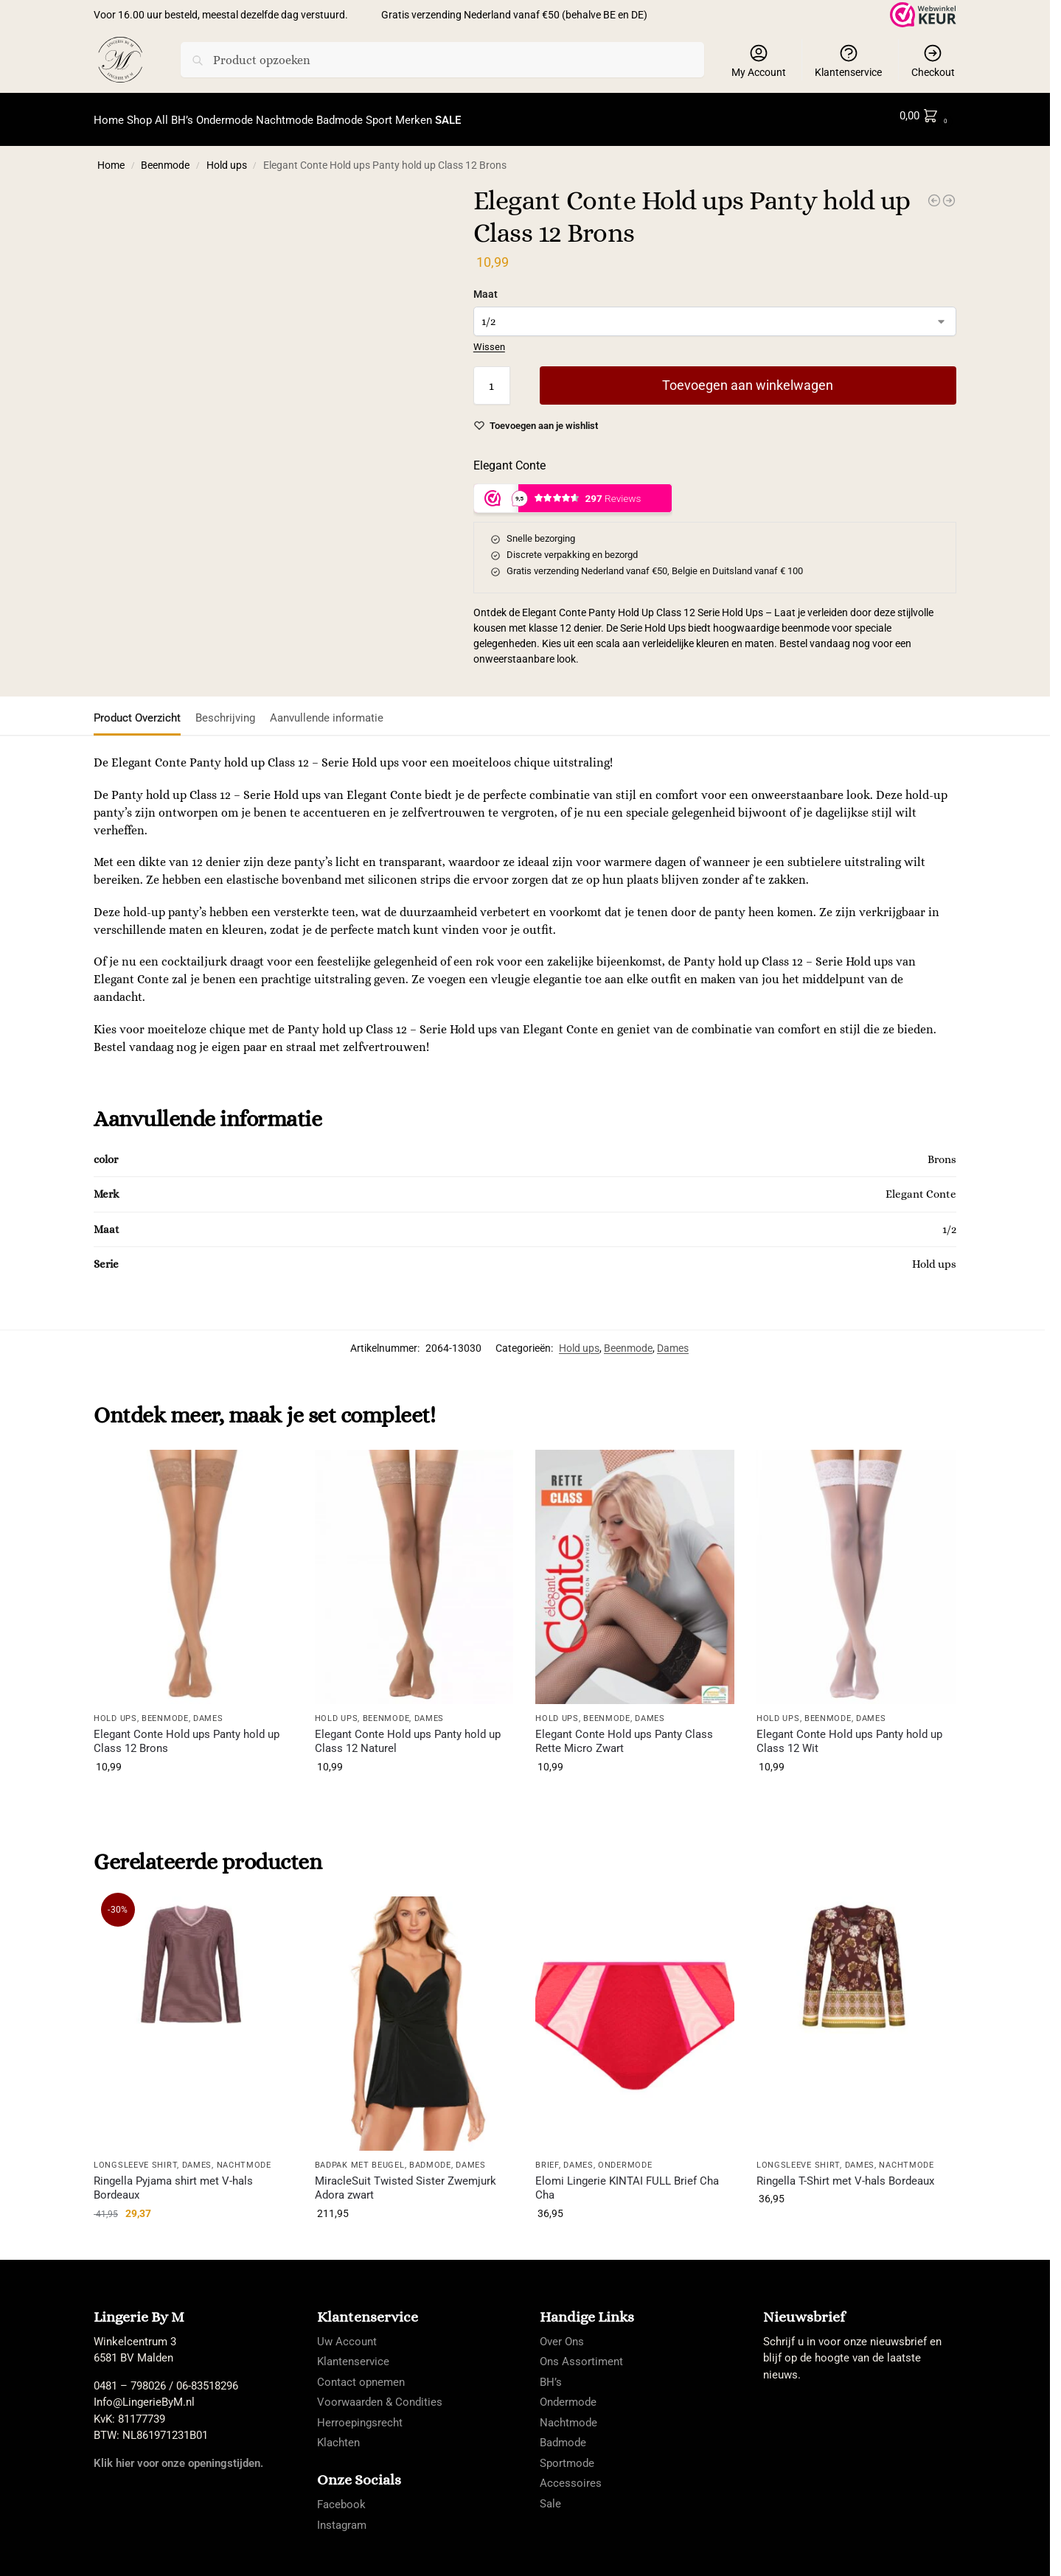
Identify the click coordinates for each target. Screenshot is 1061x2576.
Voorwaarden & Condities (379, 2394)
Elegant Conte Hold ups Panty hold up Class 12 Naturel (408, 1733)
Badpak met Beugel (360, 2157)
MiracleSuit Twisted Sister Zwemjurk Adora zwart (405, 2179)
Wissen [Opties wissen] (489, 338)
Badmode (430, 2157)
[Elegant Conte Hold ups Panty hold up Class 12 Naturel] (934, 192)
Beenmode (165, 157)
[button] (926, 116)
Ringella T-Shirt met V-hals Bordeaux (845, 2172)
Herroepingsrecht (360, 2413)
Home (111, 157)
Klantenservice (848, 60)
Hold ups (226, 157)
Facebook (341, 2496)
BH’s (551, 2373)
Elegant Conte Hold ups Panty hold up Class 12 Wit (849, 1733)
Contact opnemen (361, 2373)
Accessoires (571, 2475)
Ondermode (625, 2157)
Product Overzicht (137, 709)
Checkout (933, 60)
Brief (547, 2157)
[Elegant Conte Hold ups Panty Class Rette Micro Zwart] (949, 192)
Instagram (341, 2517)
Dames (673, 1340)
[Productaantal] (491, 377)
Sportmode (567, 2454)
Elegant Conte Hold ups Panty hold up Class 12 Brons (186, 1733)
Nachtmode (244, 2157)
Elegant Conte (509, 457)
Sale (550, 2495)
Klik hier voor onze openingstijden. (178, 2454)
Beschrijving (225, 709)
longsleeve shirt (135, 2157)
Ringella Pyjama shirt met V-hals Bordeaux (173, 2179)
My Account (758, 60)
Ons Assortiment (581, 2353)
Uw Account (347, 2332)
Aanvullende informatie (326, 709)
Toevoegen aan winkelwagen (747, 377)
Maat (485, 286)
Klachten (338, 2434)
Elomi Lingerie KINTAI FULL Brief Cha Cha (627, 2179)
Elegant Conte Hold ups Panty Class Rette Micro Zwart (624, 1733)
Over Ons (562, 2332)
